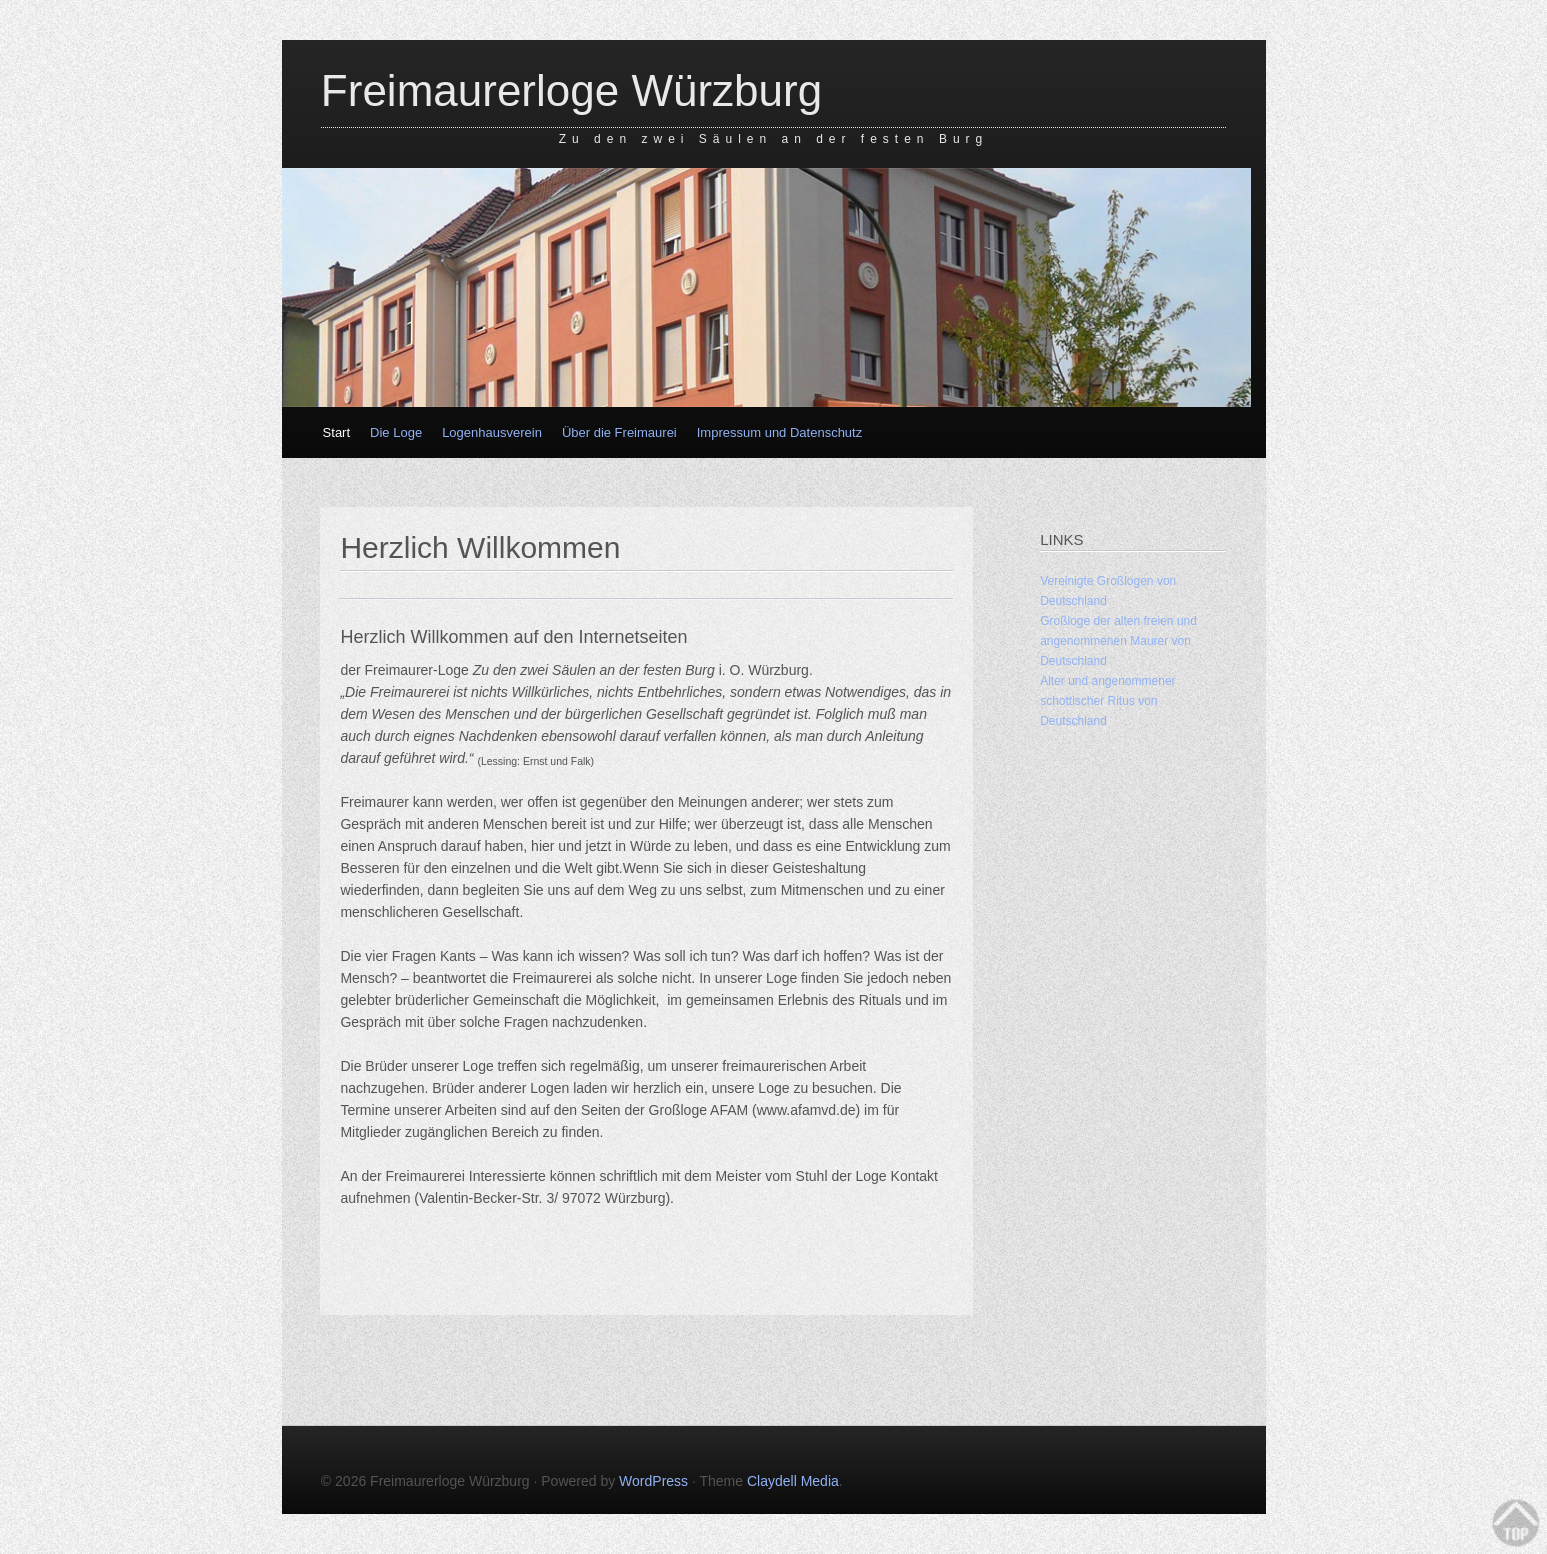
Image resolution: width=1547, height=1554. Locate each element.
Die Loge (396, 432)
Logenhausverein (492, 432)
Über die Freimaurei (619, 432)
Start (336, 432)
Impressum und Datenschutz (779, 432)
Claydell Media (793, 1481)
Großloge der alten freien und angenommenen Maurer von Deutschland (1118, 641)
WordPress (653, 1481)
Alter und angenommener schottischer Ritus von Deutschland (1107, 701)
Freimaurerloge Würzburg (571, 90)
